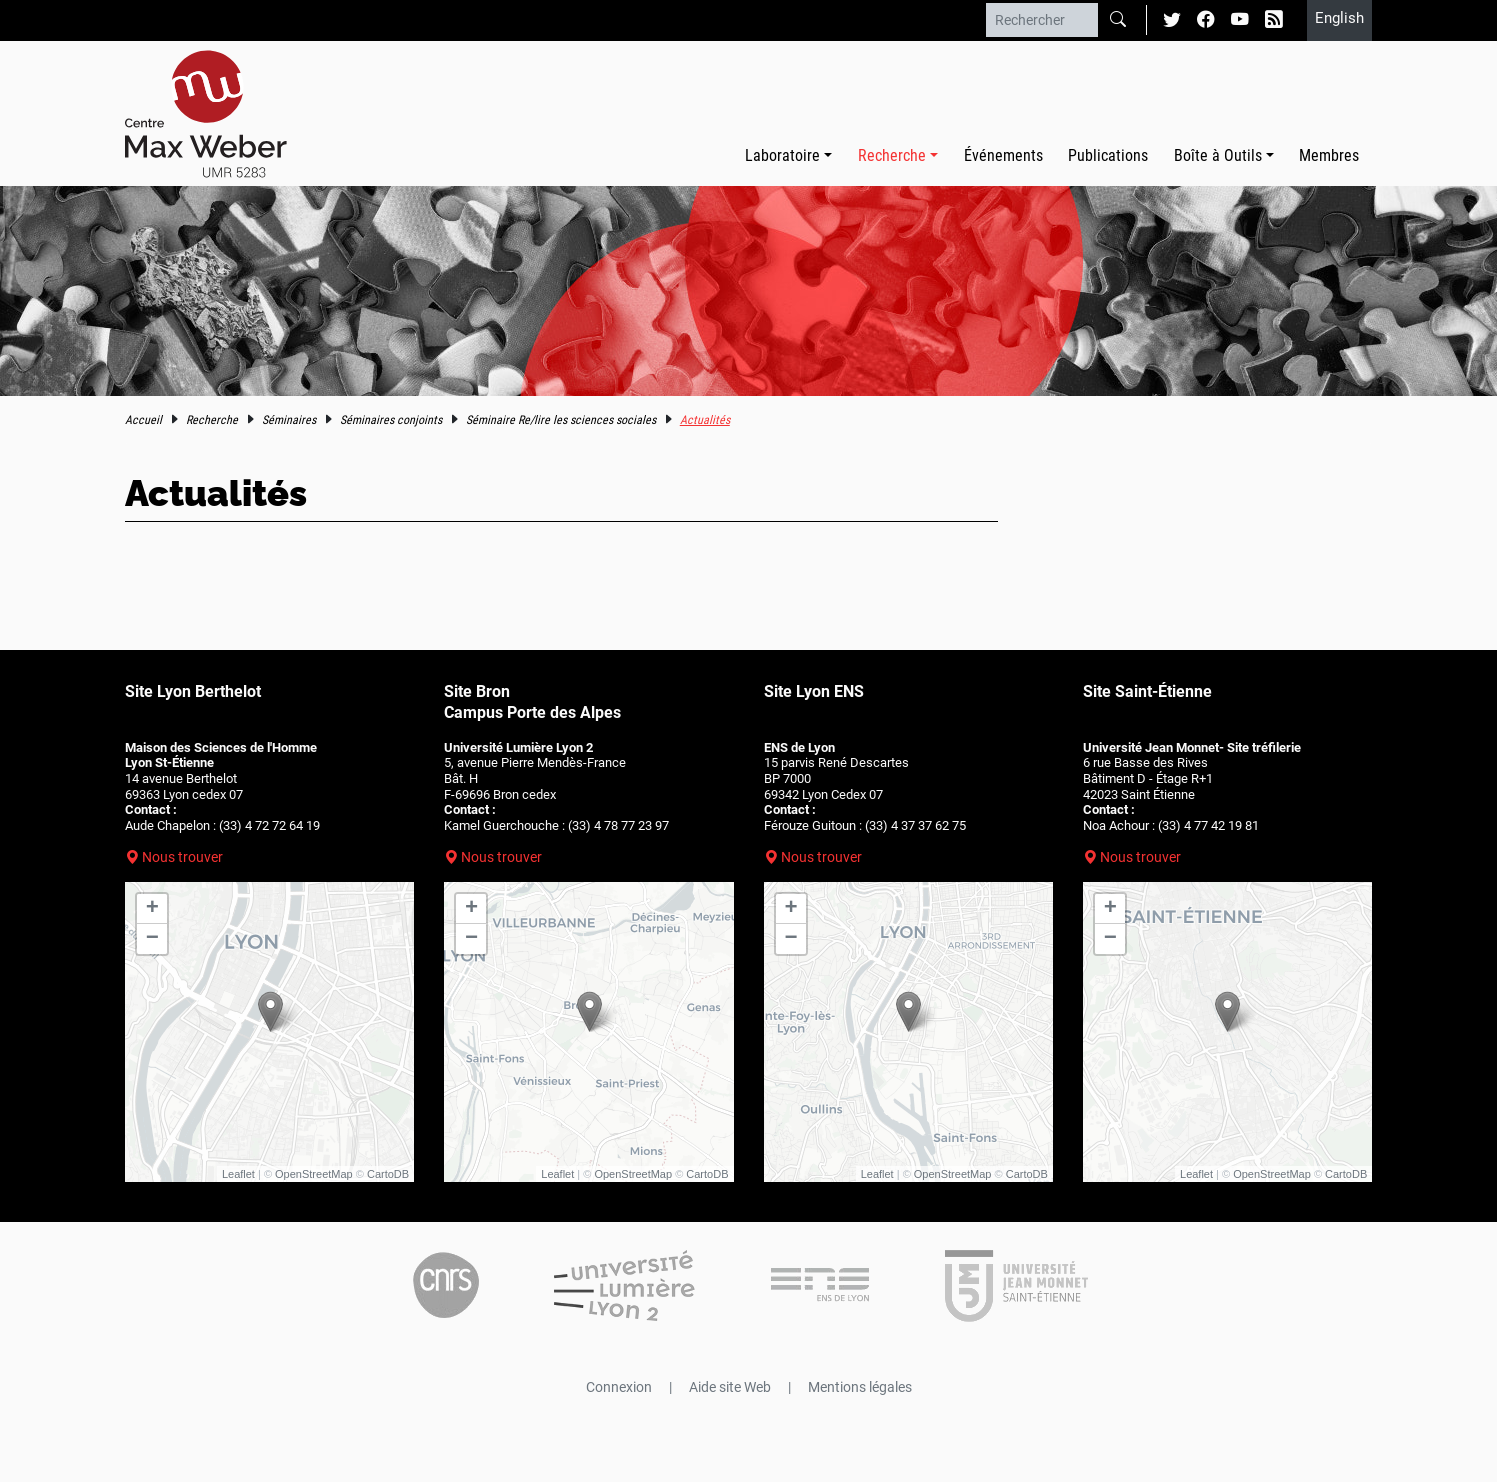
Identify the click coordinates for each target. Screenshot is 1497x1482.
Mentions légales (860, 1387)
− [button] (152, 939)
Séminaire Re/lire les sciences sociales (561, 420)
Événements (1003, 155)
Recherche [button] (892, 155)
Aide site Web (730, 1387)
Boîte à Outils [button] (1218, 155)
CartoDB (388, 1174)
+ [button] (152, 909)
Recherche (212, 420)
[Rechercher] (1042, 20)
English (1339, 18)
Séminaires (289, 420)
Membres (1329, 155)
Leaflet (238, 1174)
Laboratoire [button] (782, 155)
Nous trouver (182, 857)
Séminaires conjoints (391, 420)
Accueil (143, 420)
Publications (1108, 155)
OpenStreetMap (314, 1174)
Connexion (619, 1387)
